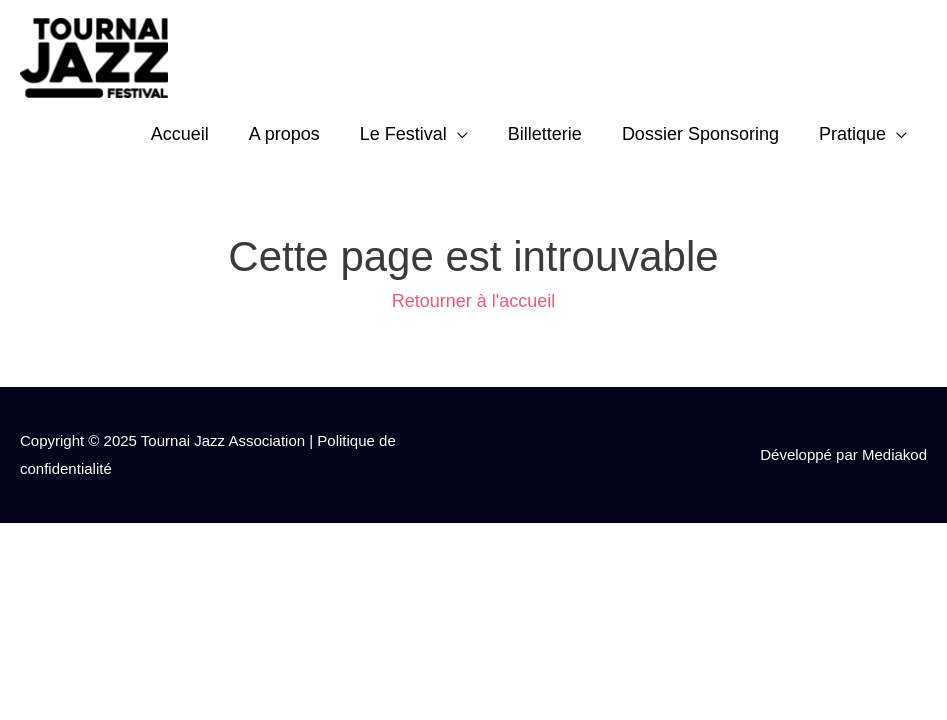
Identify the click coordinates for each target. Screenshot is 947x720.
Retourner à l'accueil (474, 301)
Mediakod (894, 454)
